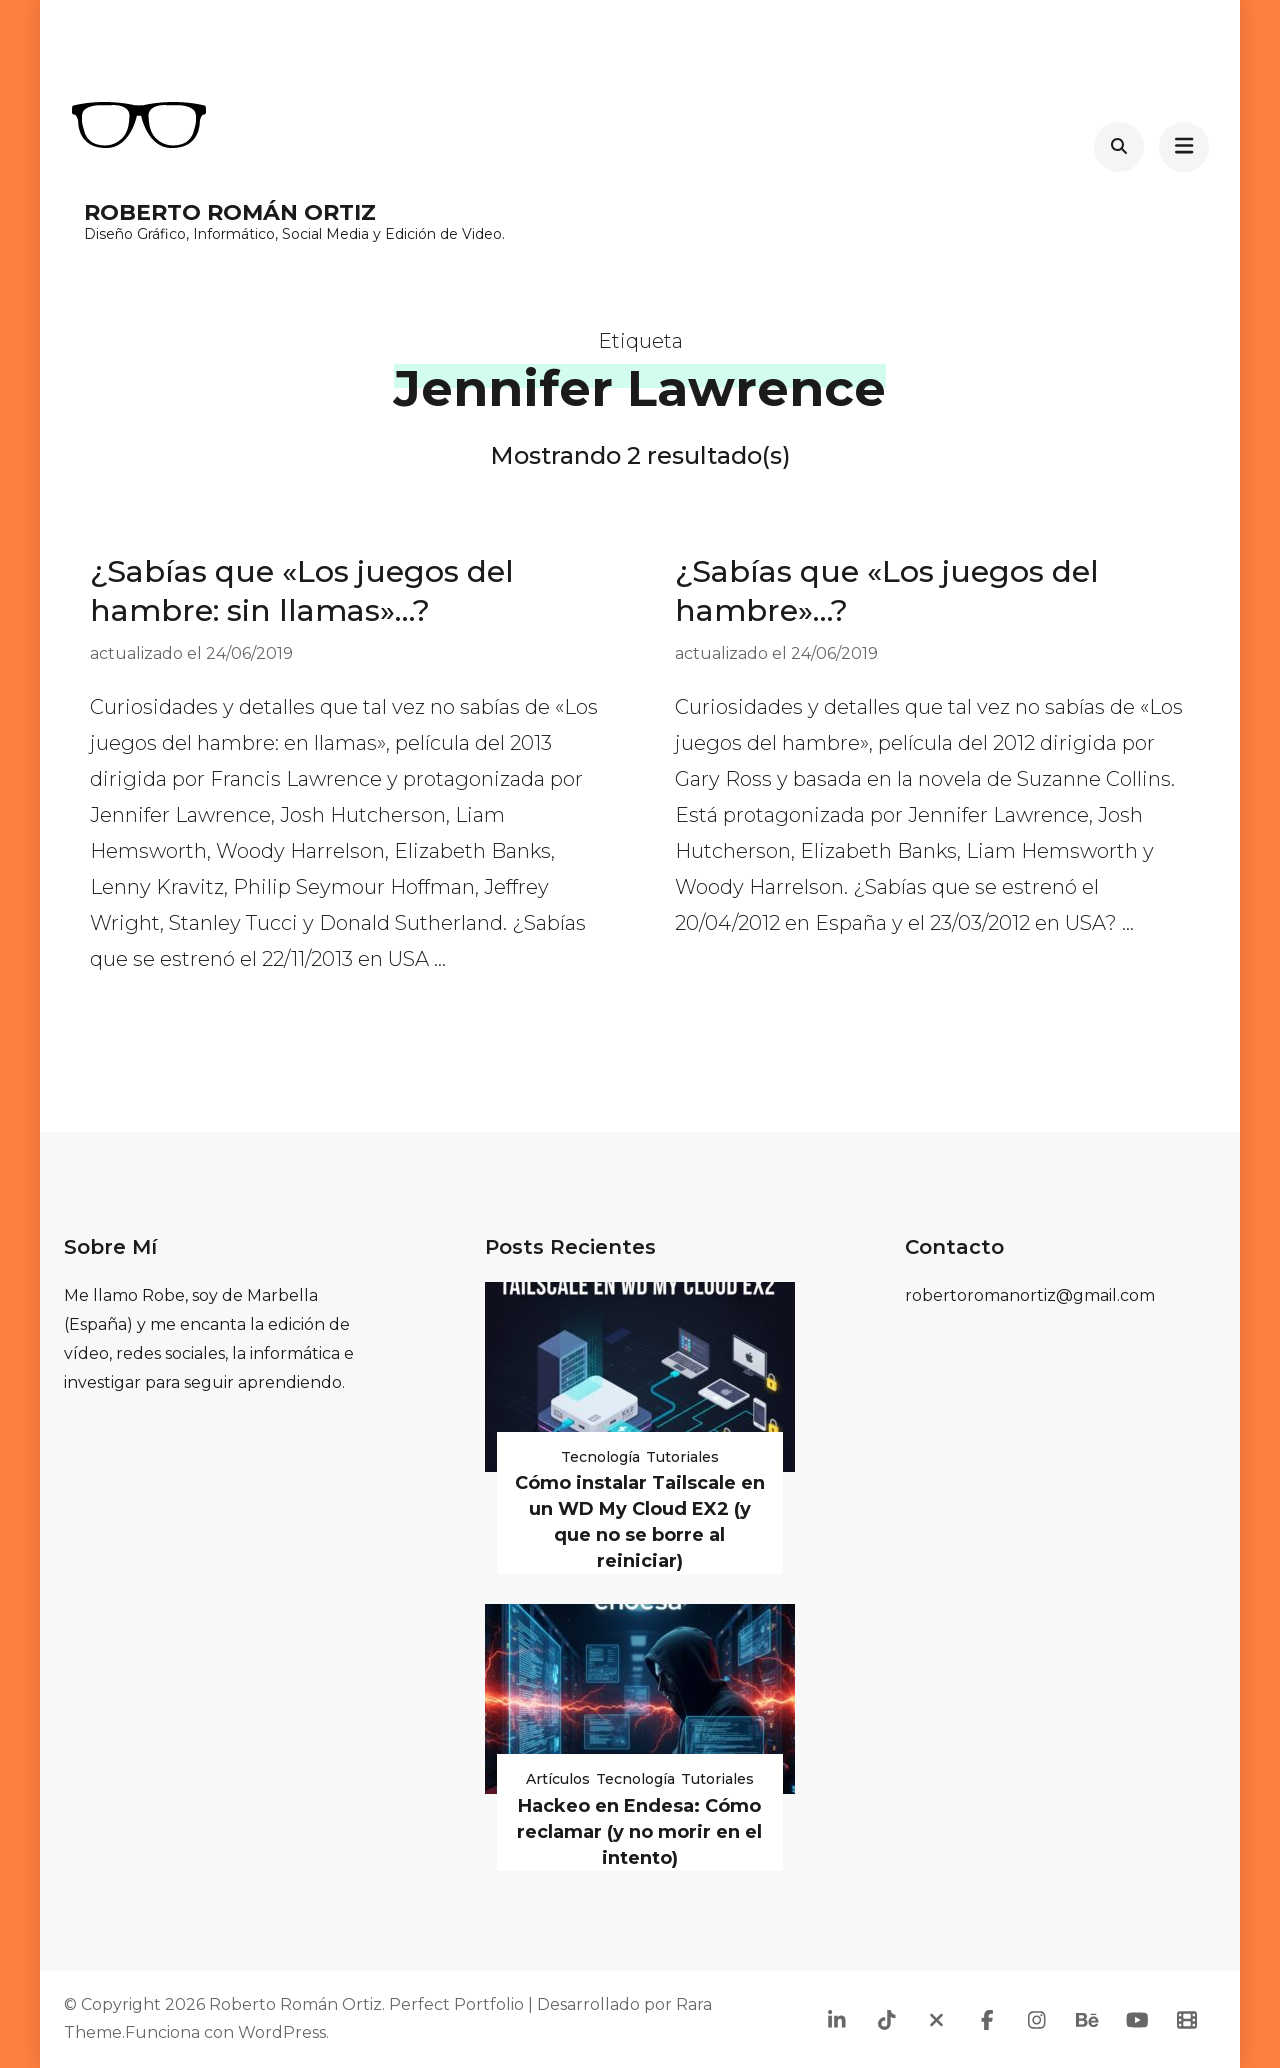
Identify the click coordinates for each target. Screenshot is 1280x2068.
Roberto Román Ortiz (230, 212)
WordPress (282, 2032)
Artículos (558, 1779)
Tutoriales (682, 1457)
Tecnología (600, 1457)
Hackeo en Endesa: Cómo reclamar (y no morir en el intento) (639, 1832)
